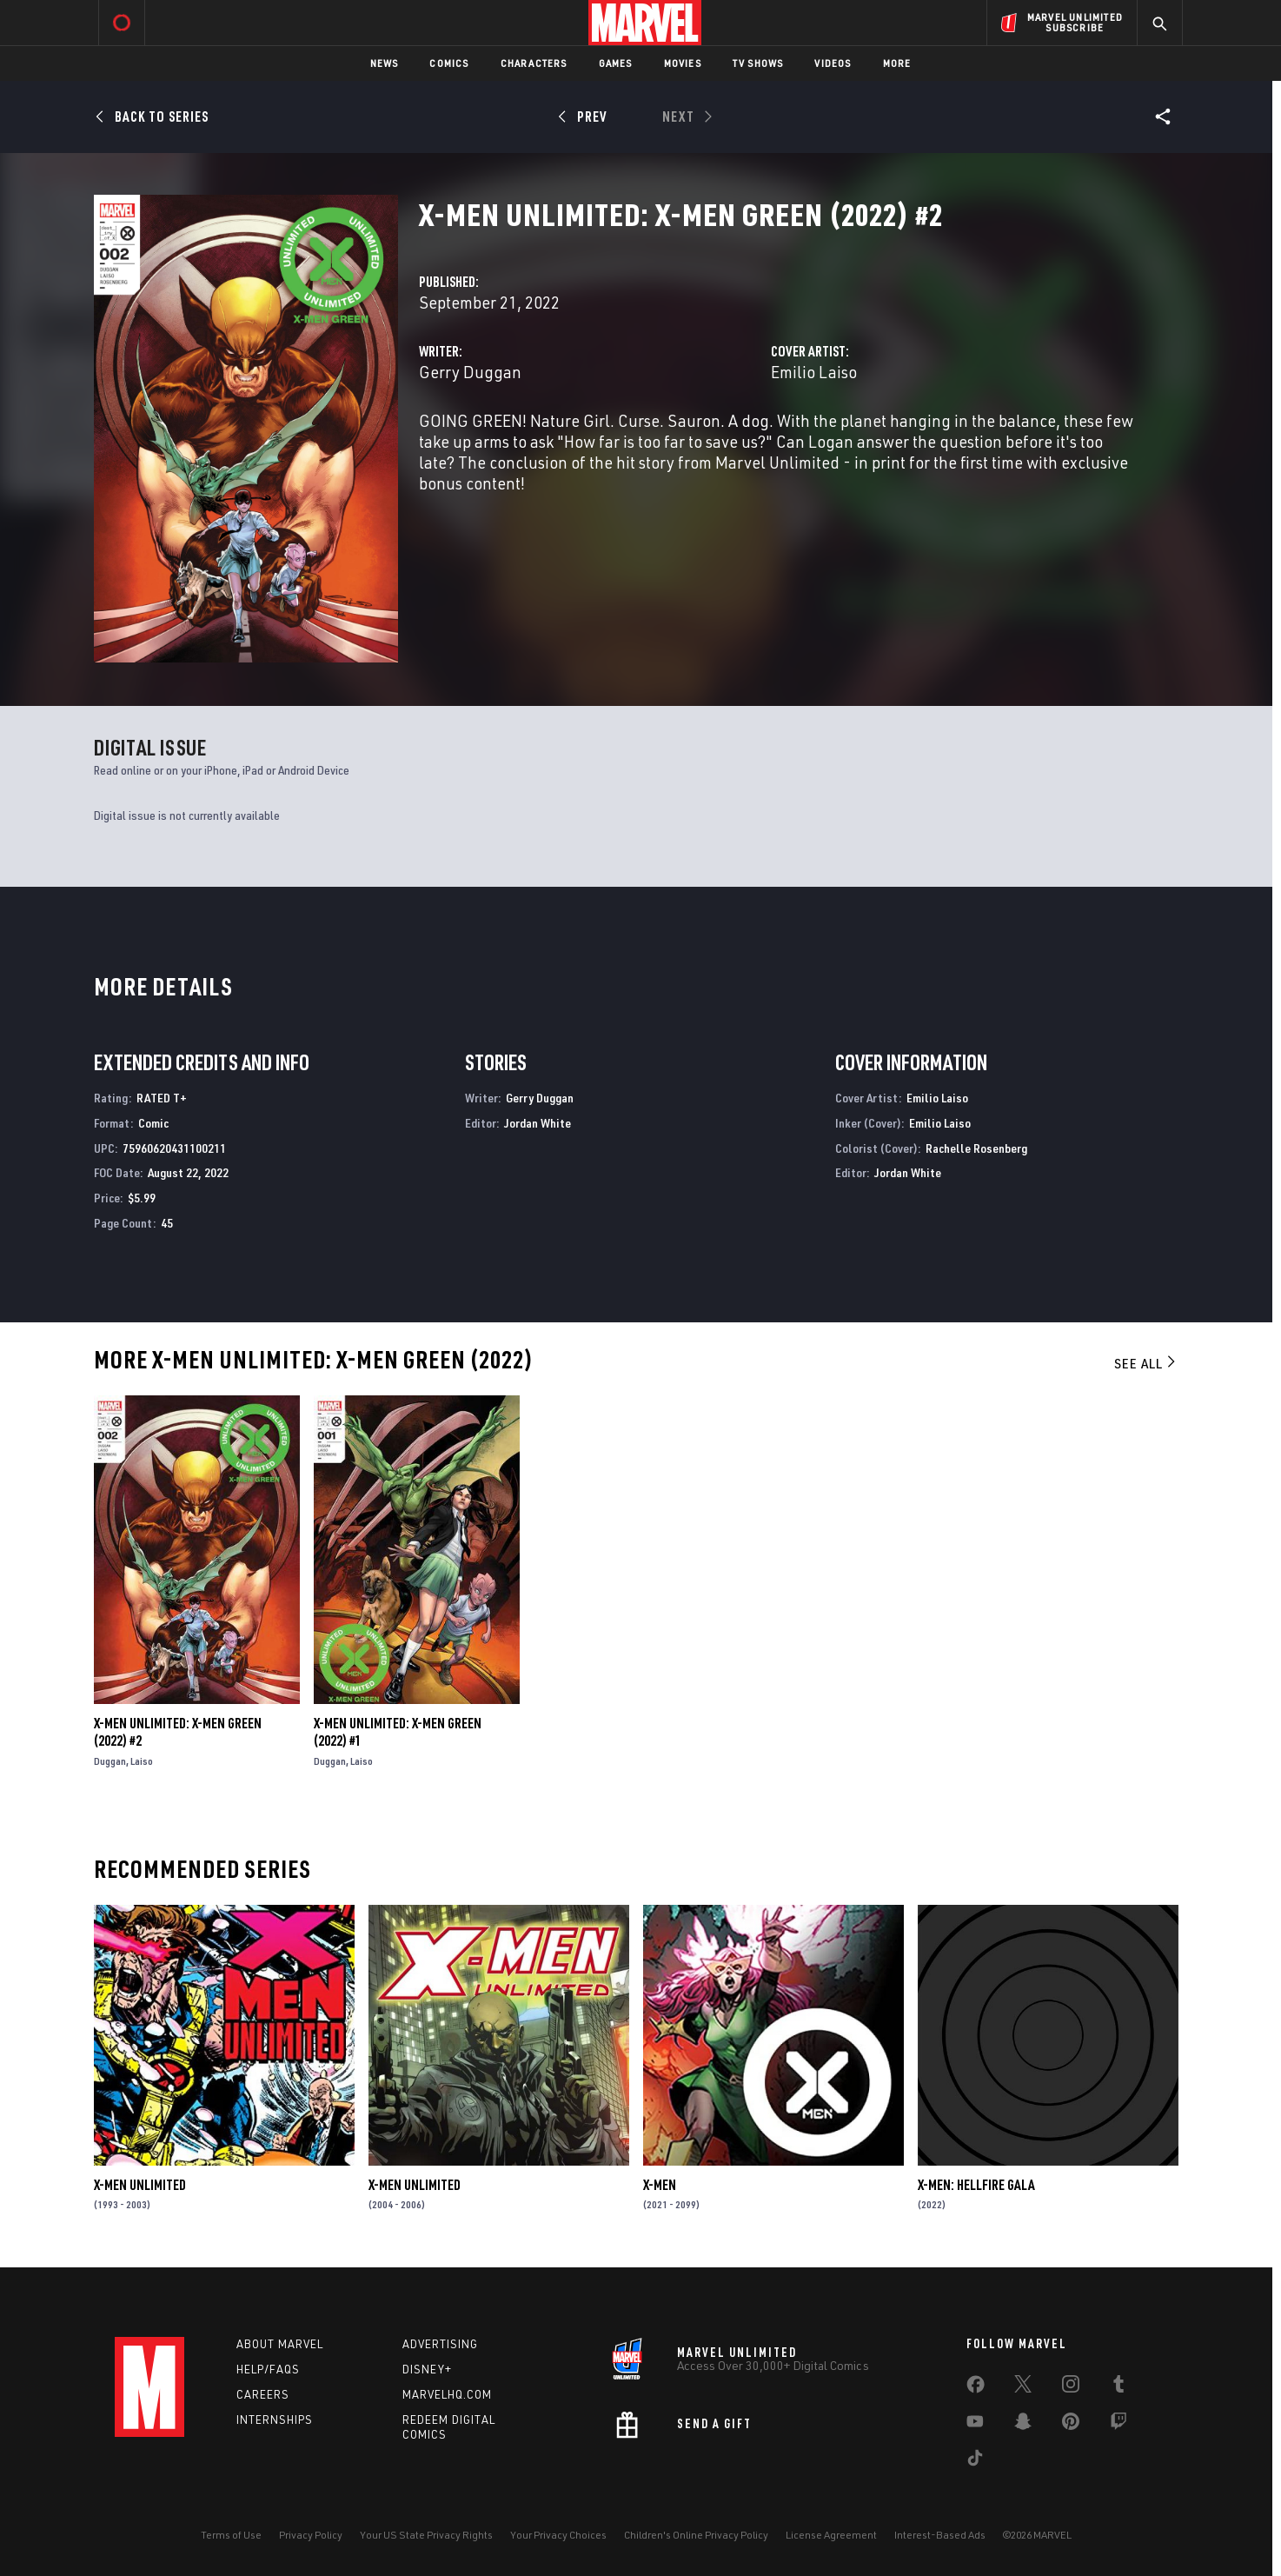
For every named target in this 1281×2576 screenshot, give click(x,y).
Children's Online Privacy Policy (696, 2534)
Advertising (440, 2344)
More (897, 63)
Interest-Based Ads (940, 2534)
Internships (274, 2419)
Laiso (141, 1760)
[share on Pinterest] (1070, 2424)
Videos (832, 63)
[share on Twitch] (1118, 2424)
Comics (448, 63)
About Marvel (279, 2344)
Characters (534, 63)
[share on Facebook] (975, 2388)
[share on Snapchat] (1023, 2424)
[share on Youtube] (975, 2424)
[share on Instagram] (1070, 2387)
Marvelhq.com (447, 2394)
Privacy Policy (310, 2534)
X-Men (659, 2184)
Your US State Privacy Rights (426, 2534)
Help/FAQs (268, 2369)
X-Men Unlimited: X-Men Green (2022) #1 (397, 1731)
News (384, 63)
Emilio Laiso (814, 372)
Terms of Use (231, 2534)
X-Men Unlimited (140, 2184)
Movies (682, 63)
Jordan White (537, 1122)
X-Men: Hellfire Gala (976, 2184)
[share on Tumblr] (1118, 2387)
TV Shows (758, 63)
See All (1146, 1363)
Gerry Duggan (470, 372)
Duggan (110, 1760)
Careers (262, 2394)
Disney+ (427, 2369)
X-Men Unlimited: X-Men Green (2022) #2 (178, 1731)
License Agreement (831, 2534)
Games (616, 63)
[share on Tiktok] (975, 2461)
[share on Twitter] (1023, 2387)
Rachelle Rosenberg (976, 1148)
